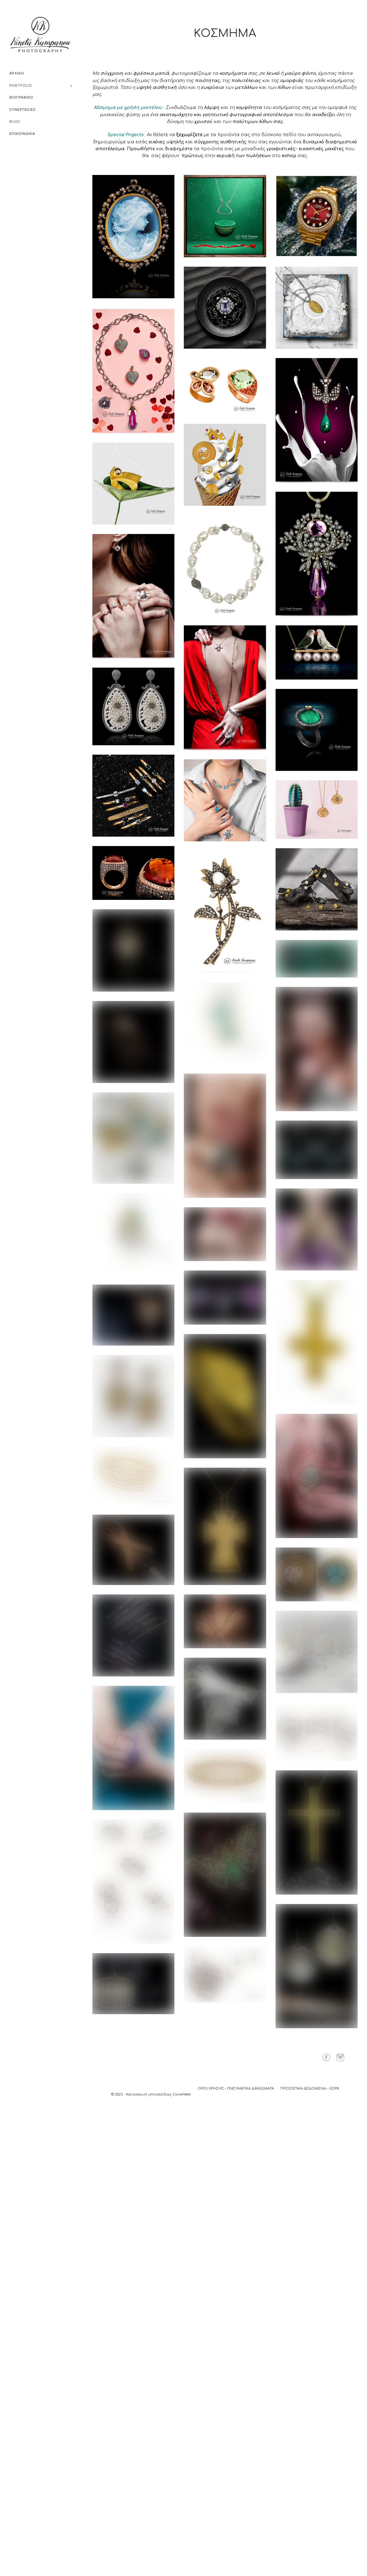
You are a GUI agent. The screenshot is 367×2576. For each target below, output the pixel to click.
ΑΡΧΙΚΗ (16, 73)
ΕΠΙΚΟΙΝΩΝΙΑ (22, 133)
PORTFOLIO (20, 85)
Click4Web (182, 2094)
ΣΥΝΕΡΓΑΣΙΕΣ (22, 109)
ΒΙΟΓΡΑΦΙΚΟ (21, 97)
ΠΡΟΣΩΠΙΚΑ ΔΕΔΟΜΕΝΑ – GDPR (309, 2088)
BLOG (14, 121)
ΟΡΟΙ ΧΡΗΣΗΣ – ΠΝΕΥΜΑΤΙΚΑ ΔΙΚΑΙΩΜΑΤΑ (236, 2088)
